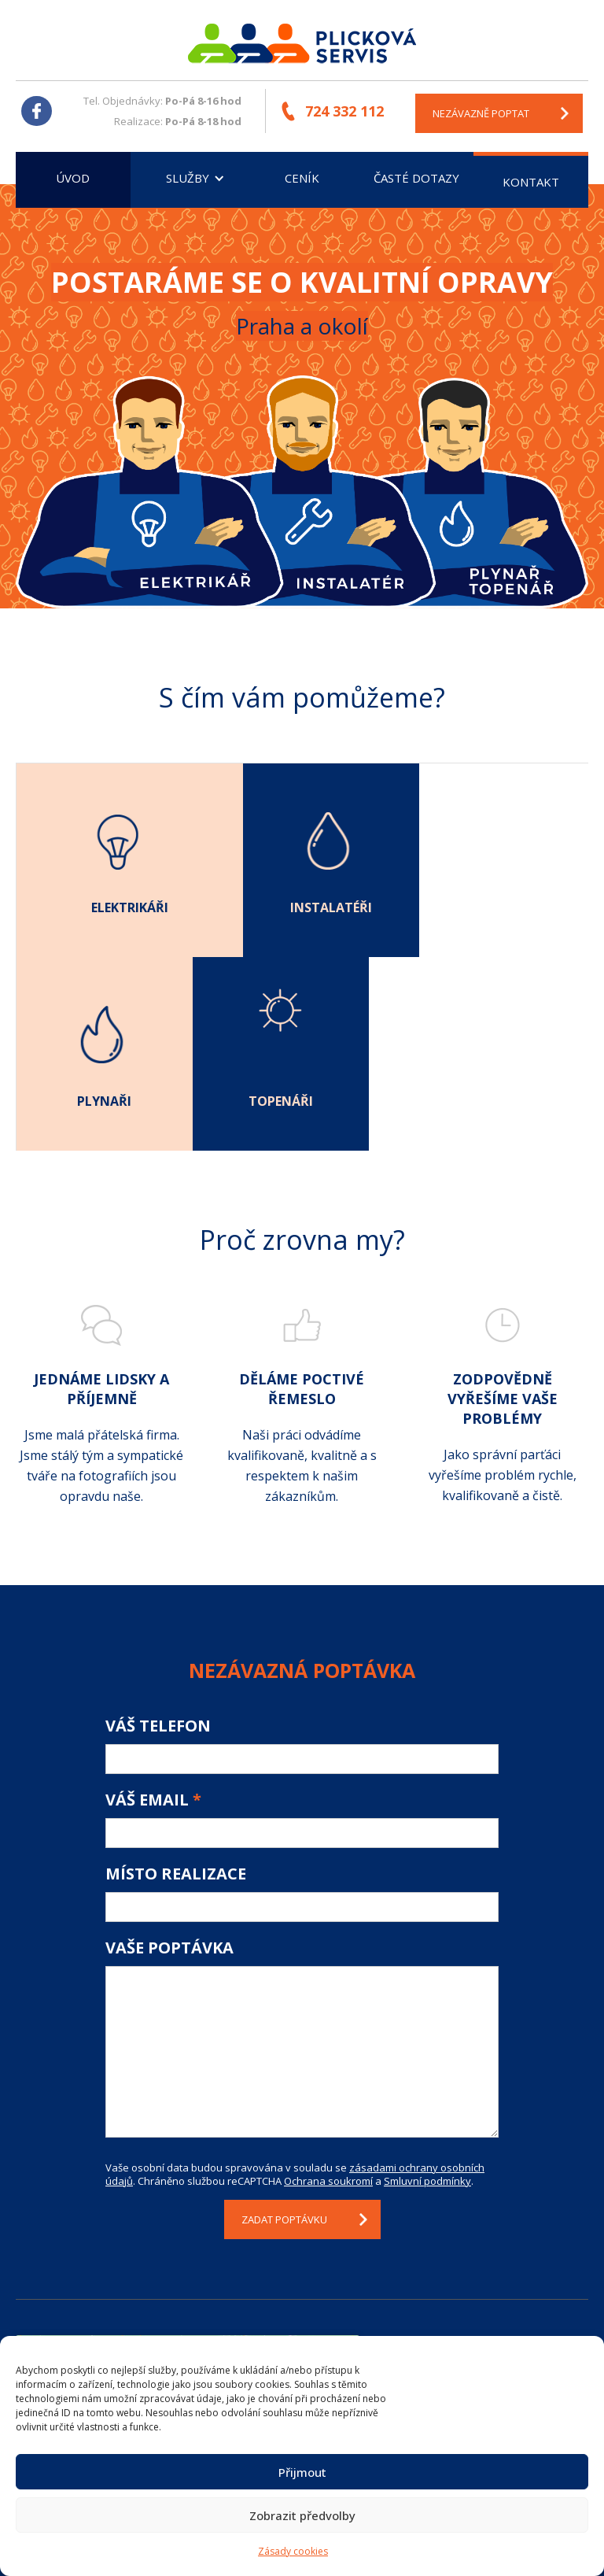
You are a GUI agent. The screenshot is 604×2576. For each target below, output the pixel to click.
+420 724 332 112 (469, 2288)
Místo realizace (175, 1680)
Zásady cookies (293, 2551)
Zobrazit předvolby (302, 2515)
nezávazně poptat (481, 113)
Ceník (302, 178)
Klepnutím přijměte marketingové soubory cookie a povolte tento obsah (187, 2265)
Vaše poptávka (169, 1754)
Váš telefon (158, 1532)
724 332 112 (345, 111)
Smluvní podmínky (427, 1987)
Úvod (73, 178)
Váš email (153, 1606)
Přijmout (302, 2472)
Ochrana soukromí (328, 1987)
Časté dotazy (416, 178)
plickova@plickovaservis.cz (495, 2328)
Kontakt (531, 182)
